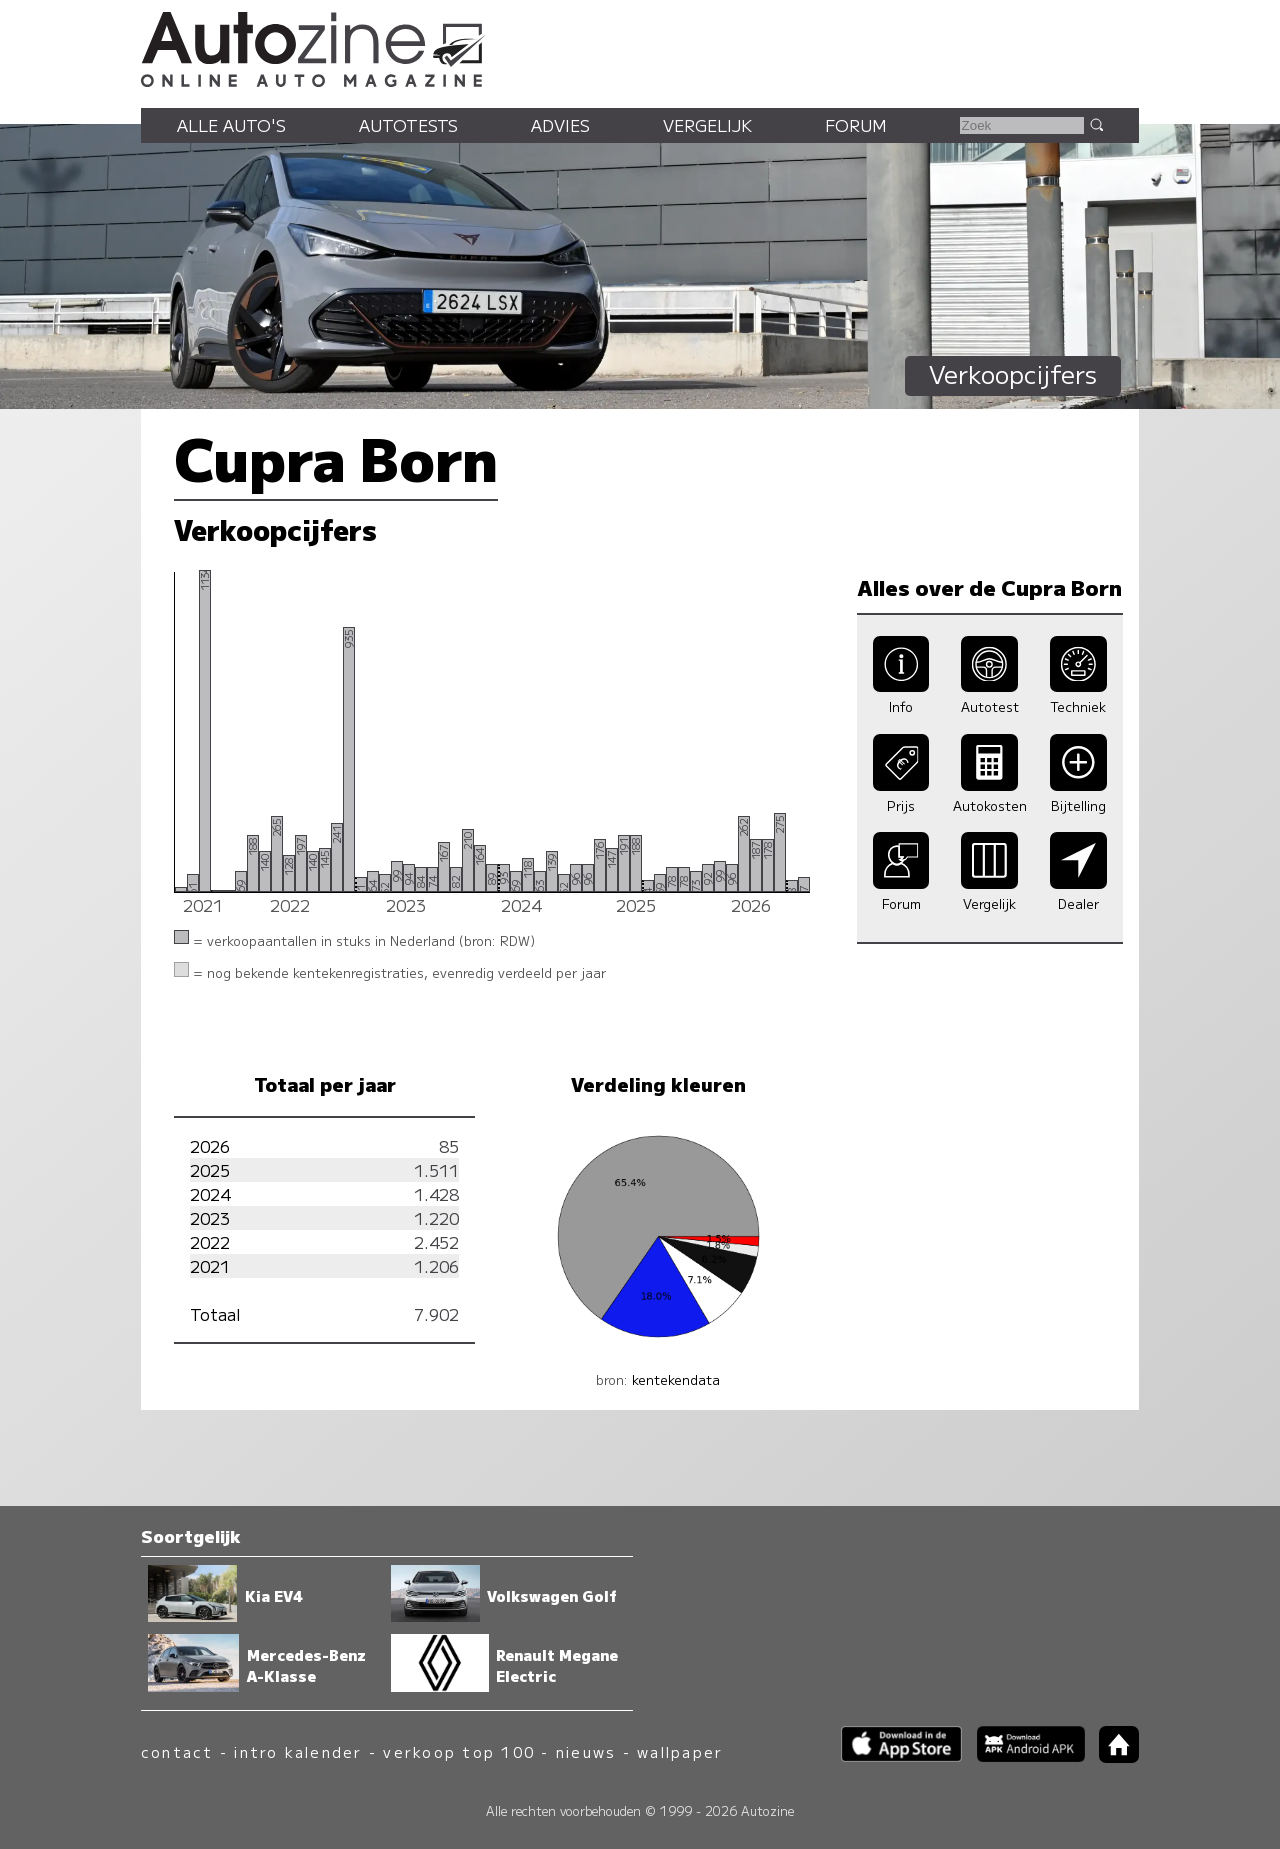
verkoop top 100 (459, 1751)
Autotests (408, 125)
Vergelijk (707, 125)
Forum (856, 125)
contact (177, 1751)
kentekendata (676, 1379)
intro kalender (298, 1751)
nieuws (586, 1751)
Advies (560, 125)
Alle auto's (231, 125)
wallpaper (680, 1751)
